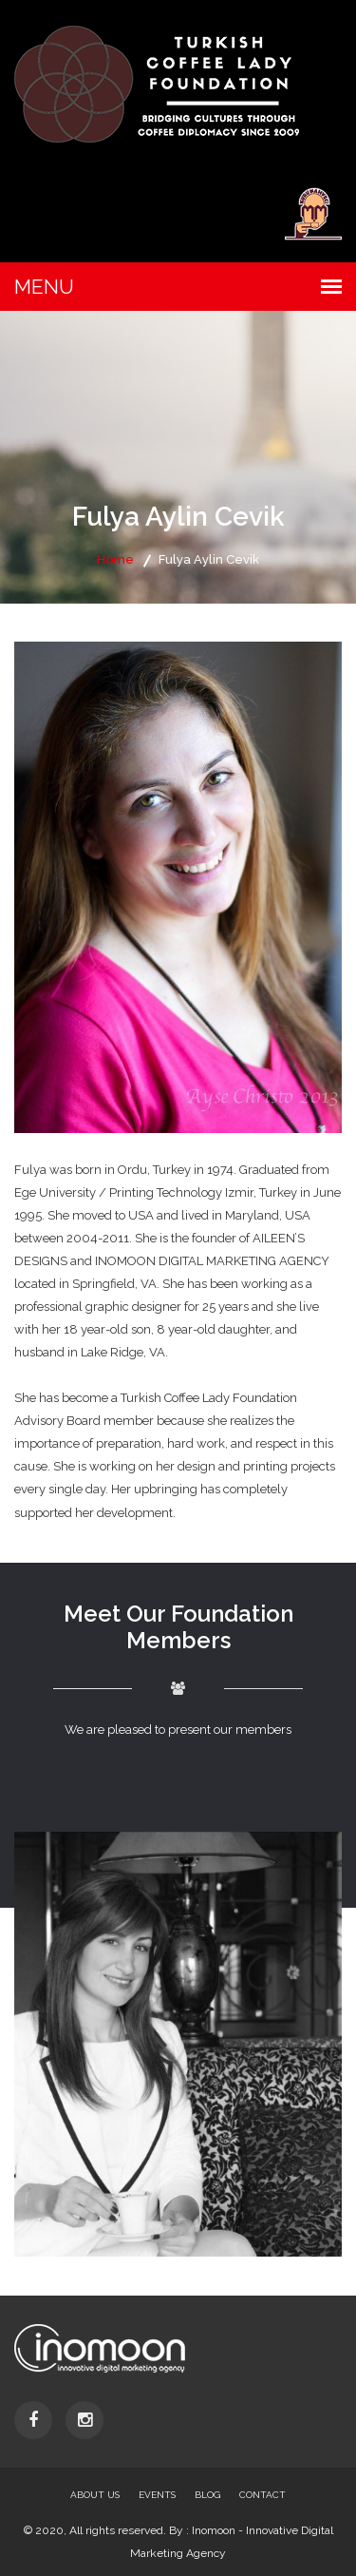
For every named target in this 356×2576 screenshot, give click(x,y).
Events (157, 2494)
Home (115, 559)
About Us (95, 2494)
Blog (207, 2494)
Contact (262, 2494)
